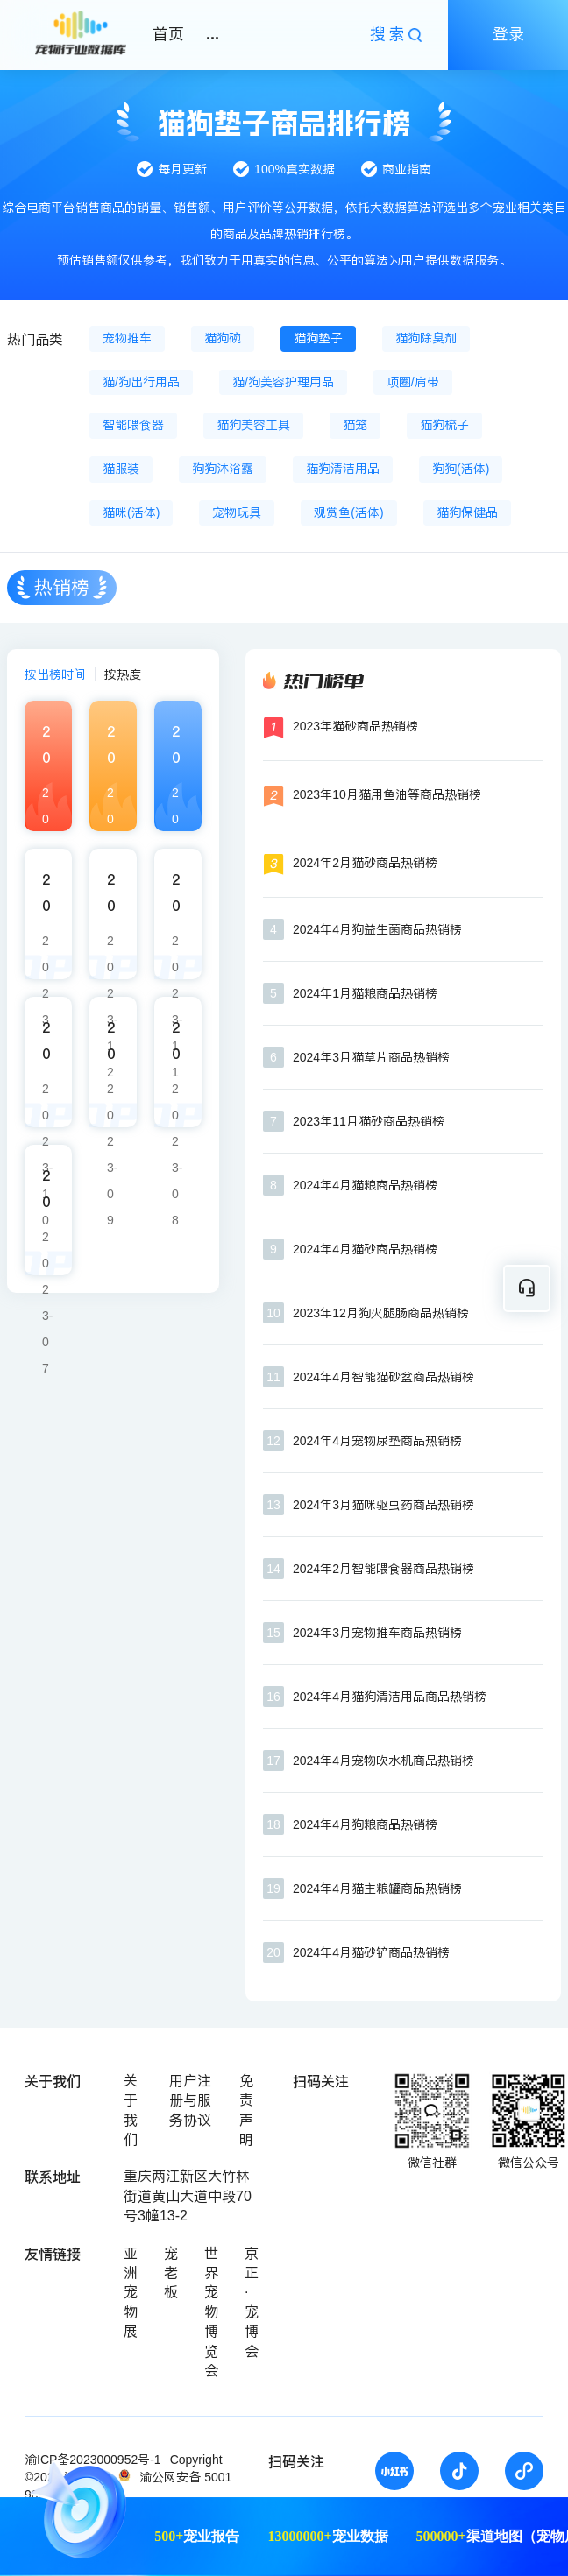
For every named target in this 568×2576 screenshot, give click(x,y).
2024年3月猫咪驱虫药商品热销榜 (383, 1505)
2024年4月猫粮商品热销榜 (365, 1185)
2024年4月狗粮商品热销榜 (365, 1824)
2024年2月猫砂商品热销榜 (365, 863)
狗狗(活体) (460, 469)
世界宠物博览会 (211, 2312)
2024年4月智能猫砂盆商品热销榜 (383, 1377)
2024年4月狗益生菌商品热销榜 (377, 929)
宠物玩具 (236, 512)
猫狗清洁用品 (343, 469)
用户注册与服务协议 (190, 2100)
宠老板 (171, 2273)
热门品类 (35, 339)
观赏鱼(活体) (348, 512)
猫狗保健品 (467, 512)
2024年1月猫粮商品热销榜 (365, 993)
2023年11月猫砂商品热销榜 (368, 1121)
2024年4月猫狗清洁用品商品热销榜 (389, 1697)
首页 (168, 34)
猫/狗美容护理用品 (283, 382)
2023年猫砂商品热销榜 (355, 726)
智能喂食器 (133, 425)
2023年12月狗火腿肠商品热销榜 (381, 1313)
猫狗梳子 (444, 425)
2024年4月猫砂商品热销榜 (365, 1249)
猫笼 (355, 425)
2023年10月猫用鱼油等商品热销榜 (387, 794)
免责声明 (246, 2110)
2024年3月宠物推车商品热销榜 (377, 1633)
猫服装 (121, 469)
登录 (508, 34)
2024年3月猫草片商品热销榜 (371, 1057)
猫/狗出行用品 (141, 382)
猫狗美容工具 (253, 425)
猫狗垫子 (318, 338)
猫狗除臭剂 (426, 338)
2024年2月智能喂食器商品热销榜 (383, 1569)
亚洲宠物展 (131, 2293)
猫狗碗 (222, 338)
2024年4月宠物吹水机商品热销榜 (383, 1761)
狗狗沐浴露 (222, 469)
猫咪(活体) (131, 512)
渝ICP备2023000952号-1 (93, 2459)
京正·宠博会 (252, 2302)
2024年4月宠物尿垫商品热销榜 (377, 1441)
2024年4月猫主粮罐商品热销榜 (377, 1888)
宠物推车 (127, 338)
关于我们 (131, 2110)
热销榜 (61, 587)
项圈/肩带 (413, 382)
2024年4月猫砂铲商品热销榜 (371, 1952)
